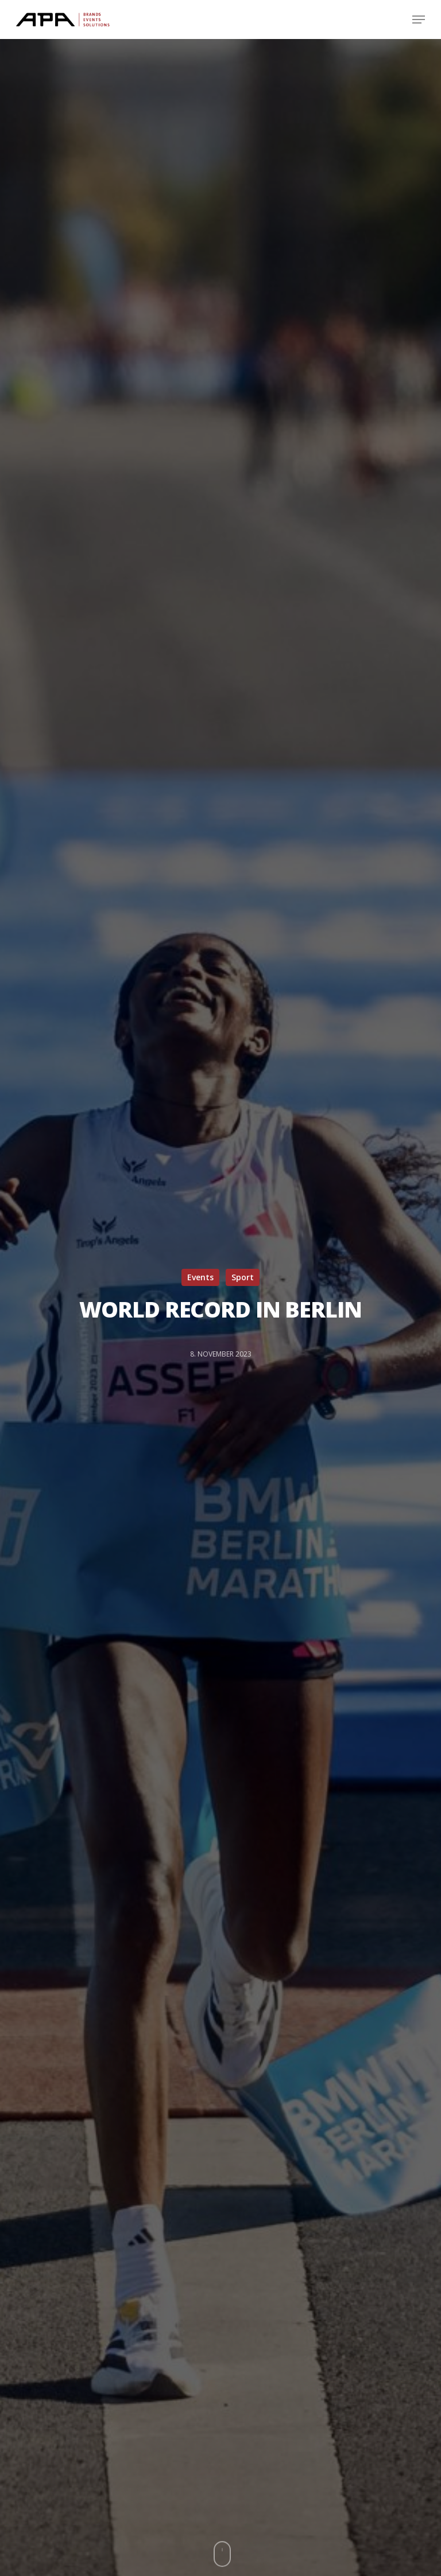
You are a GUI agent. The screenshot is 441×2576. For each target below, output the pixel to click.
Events (200, 1277)
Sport (242, 1277)
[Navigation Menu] (418, 19)
